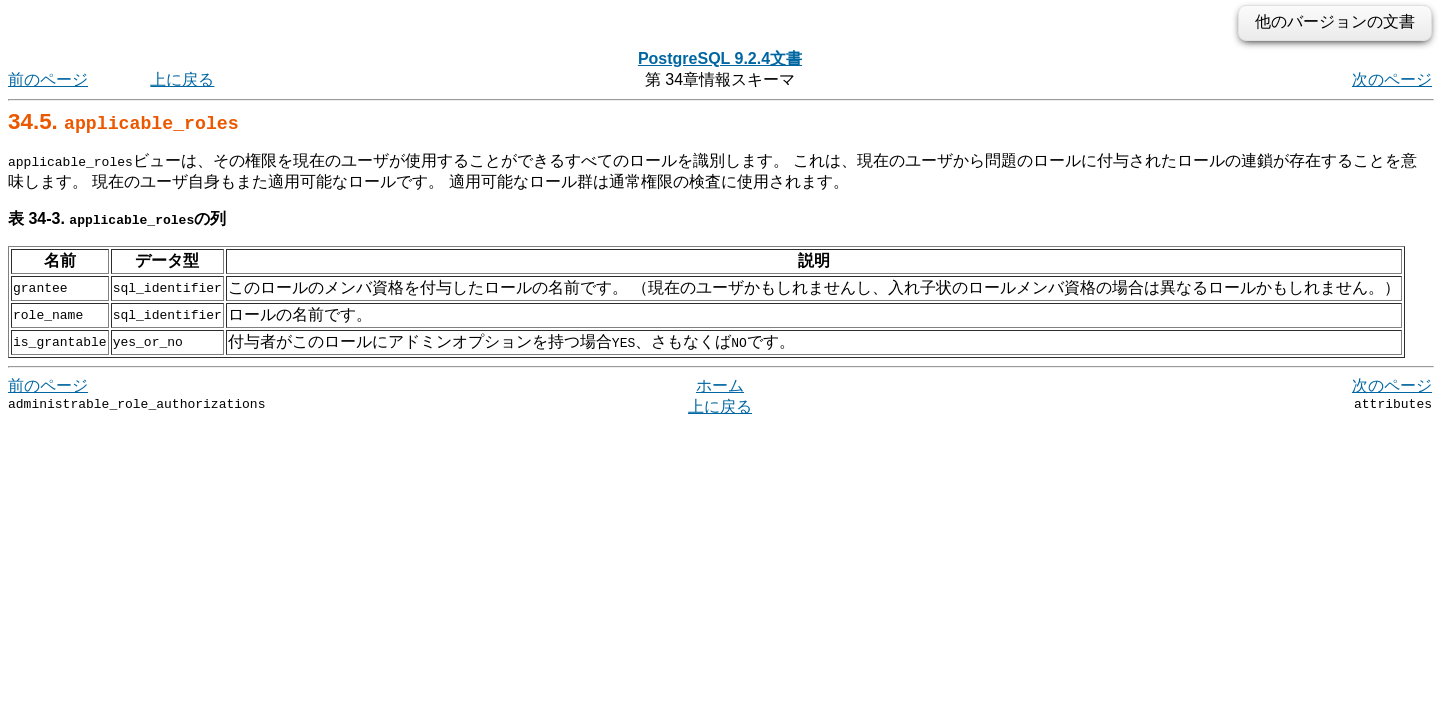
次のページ (1392, 79)
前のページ (48, 79)
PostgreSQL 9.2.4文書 (720, 58)
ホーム (720, 385)
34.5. (123, 121)
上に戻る (182, 79)
